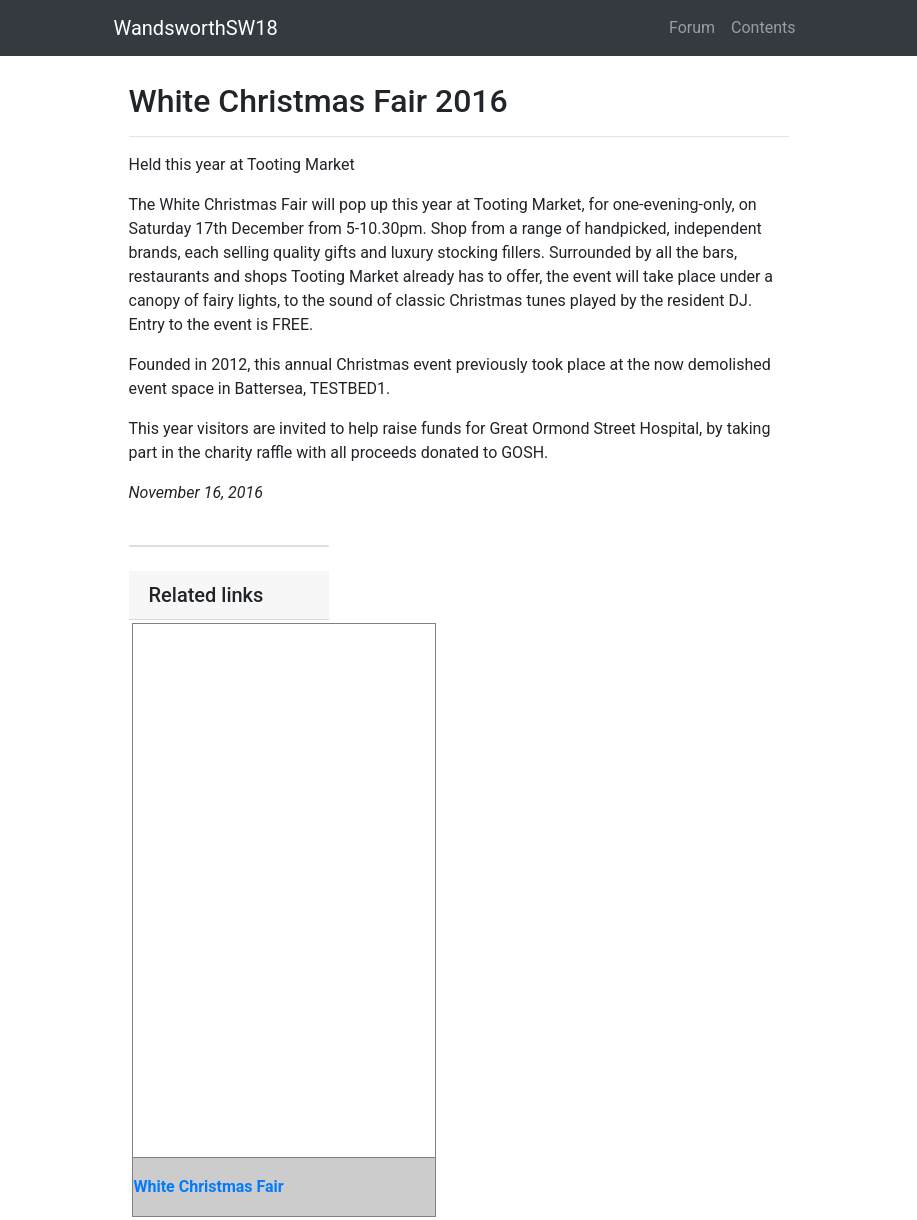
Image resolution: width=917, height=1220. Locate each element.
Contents (763, 27)
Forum (692, 27)
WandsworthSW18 (196, 28)
